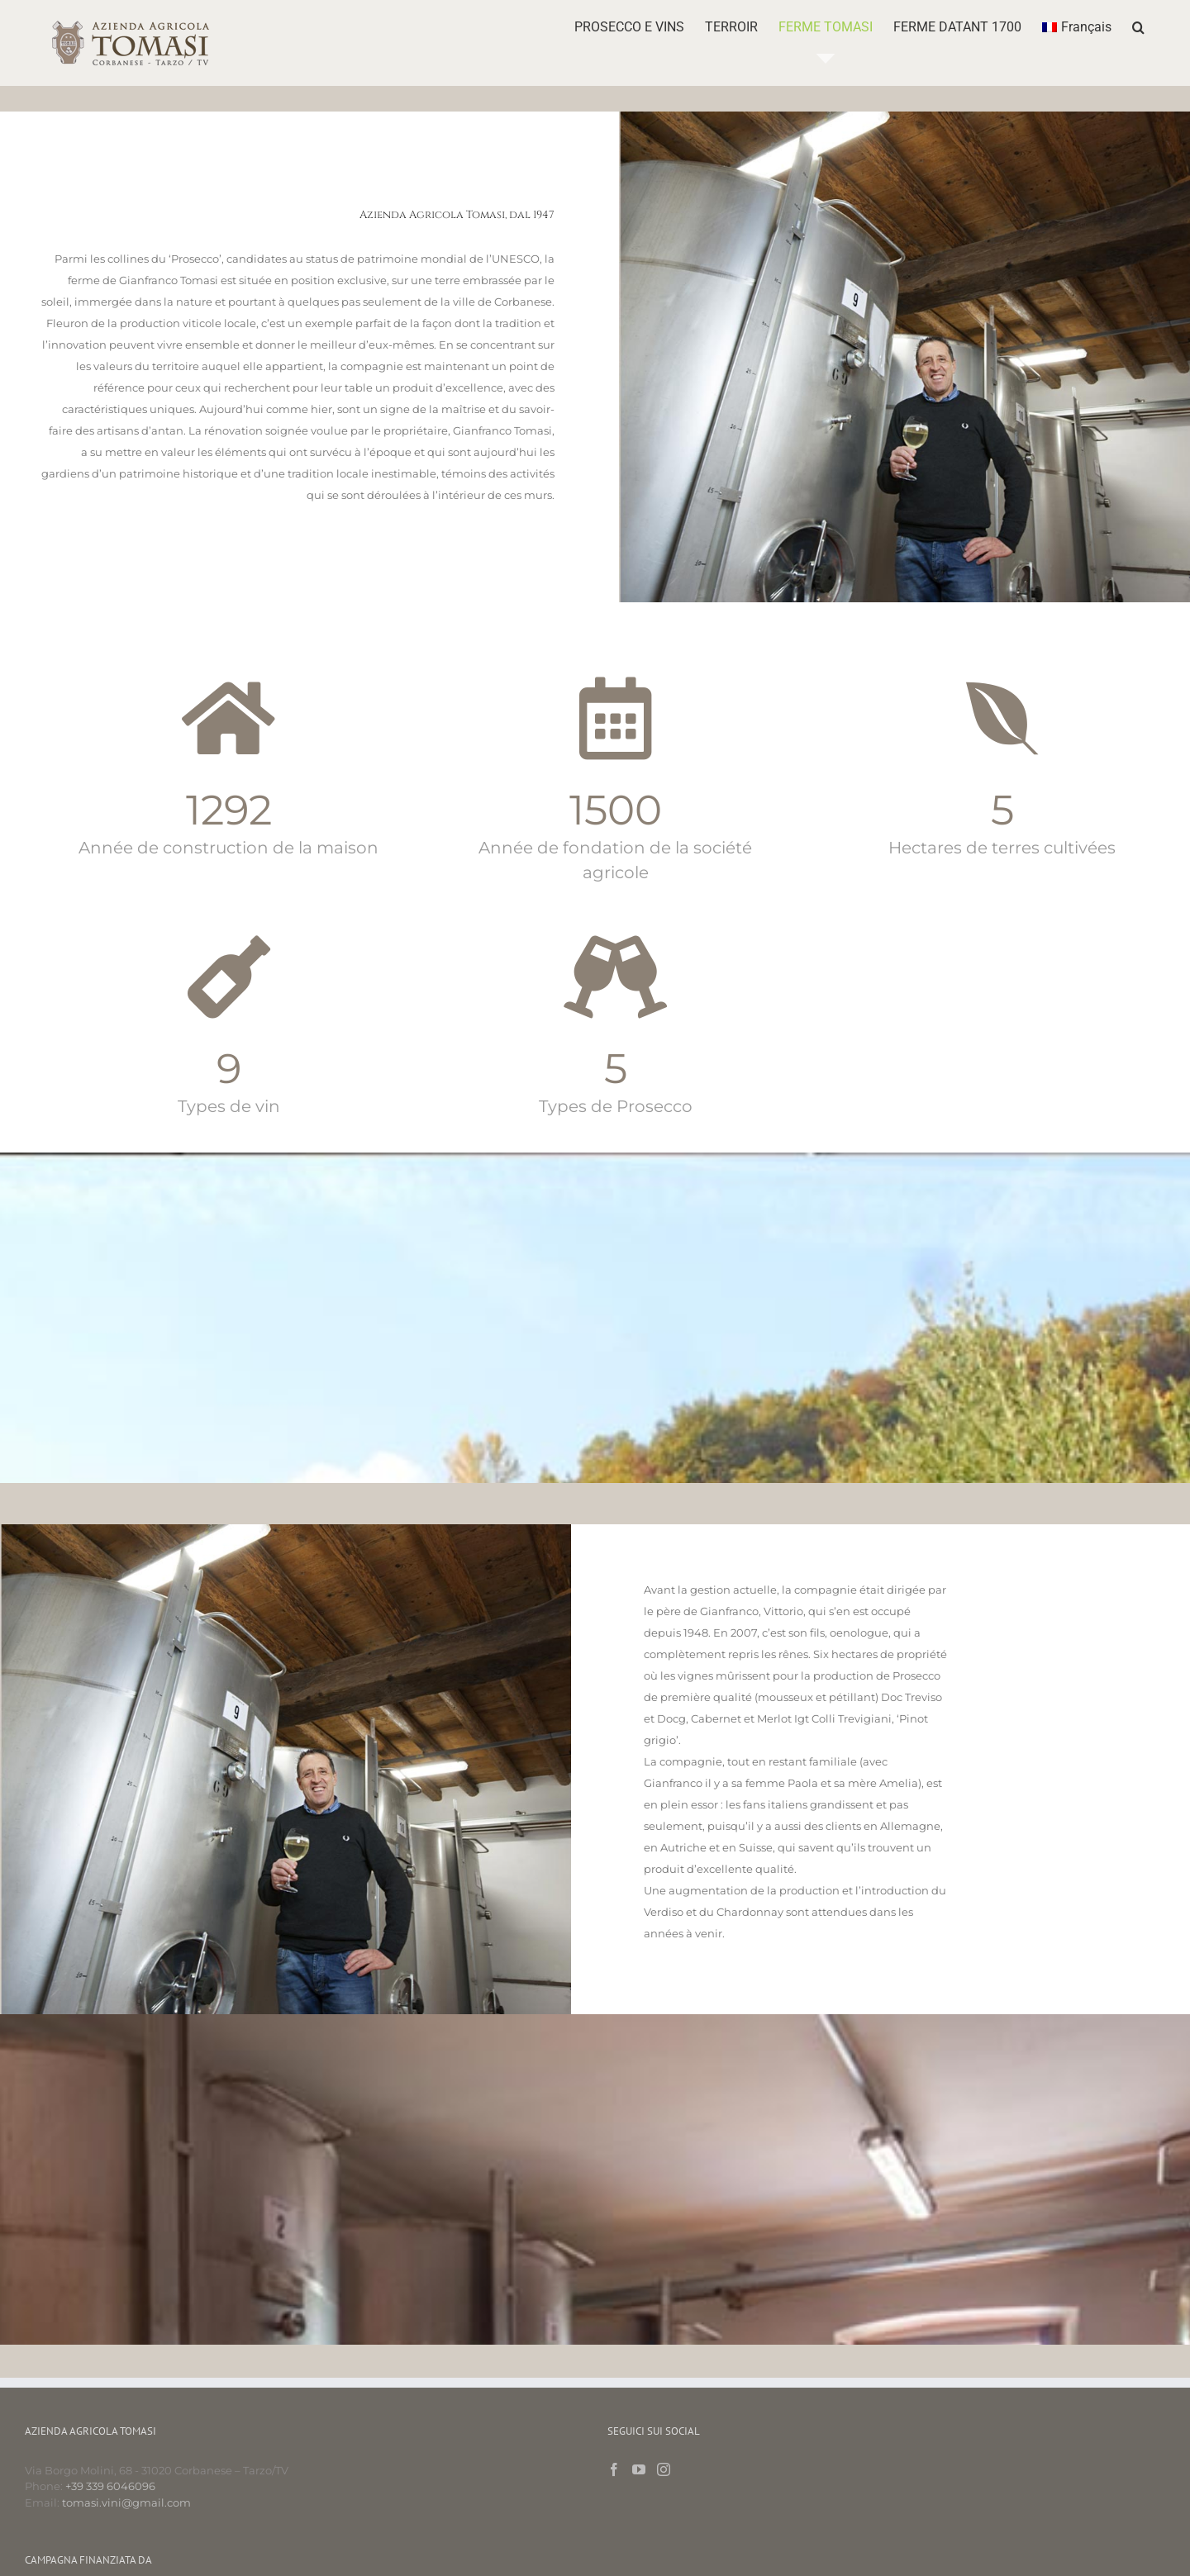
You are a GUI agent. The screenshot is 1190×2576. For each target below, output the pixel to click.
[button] (1138, 27)
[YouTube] (638, 2469)
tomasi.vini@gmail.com (126, 2502)
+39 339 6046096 (110, 2486)
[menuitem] (1076, 27)
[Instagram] (663, 2469)
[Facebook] (614, 2469)
